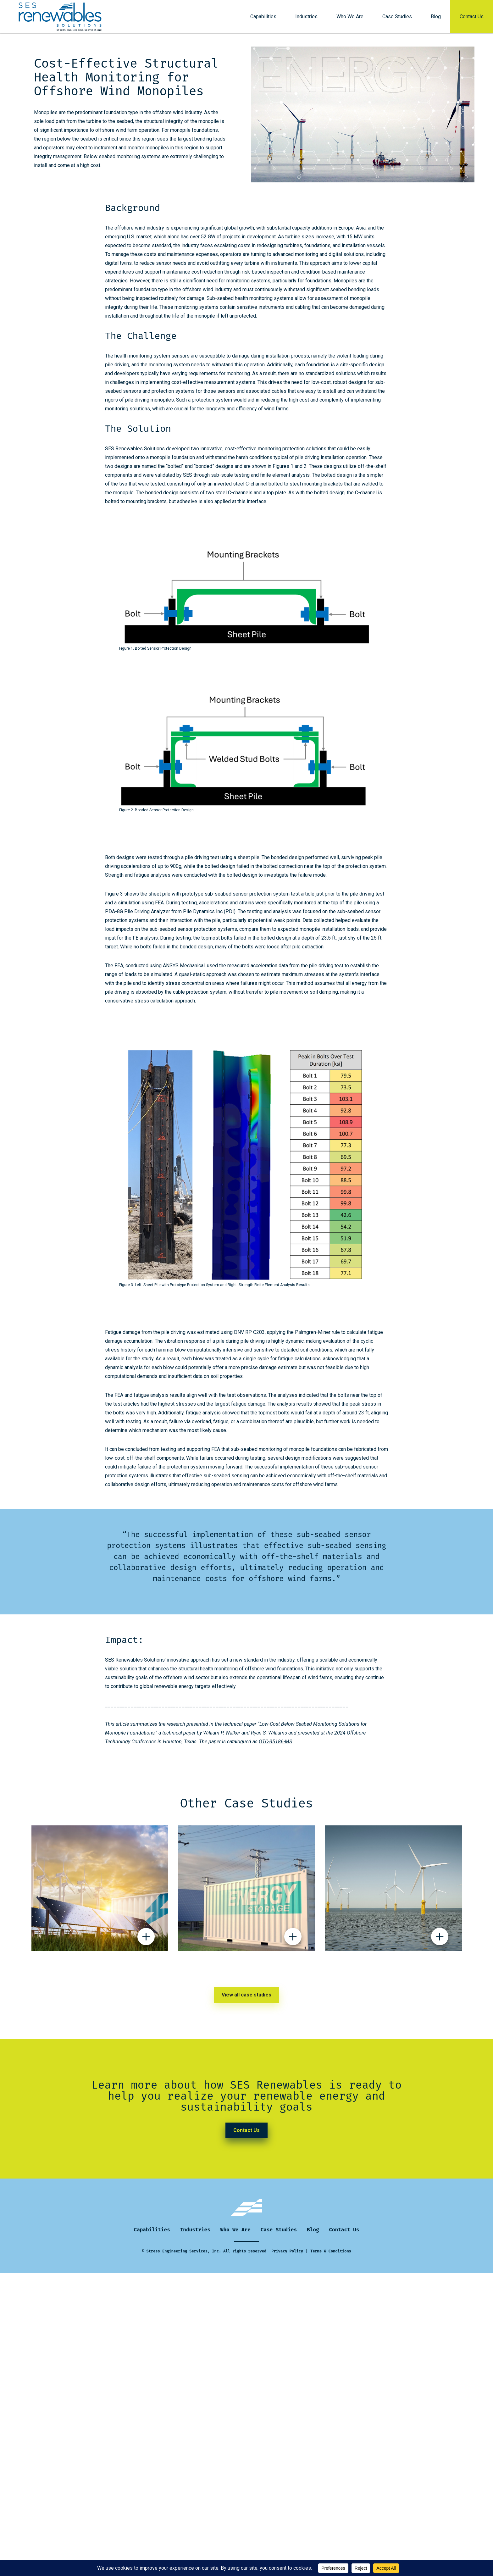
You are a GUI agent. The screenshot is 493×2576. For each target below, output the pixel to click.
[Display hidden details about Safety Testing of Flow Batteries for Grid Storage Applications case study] (292, 1939)
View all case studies (246, 1995)
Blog (436, 16)
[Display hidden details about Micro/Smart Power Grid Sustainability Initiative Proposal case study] (146, 1939)
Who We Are (349, 16)
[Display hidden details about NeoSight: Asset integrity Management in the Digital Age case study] (439, 1939)
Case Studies (397, 16)
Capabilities (263, 16)
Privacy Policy (287, 2251)
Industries (306, 16)
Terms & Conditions (330, 2251)
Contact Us (472, 16)
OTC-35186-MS (275, 1742)
